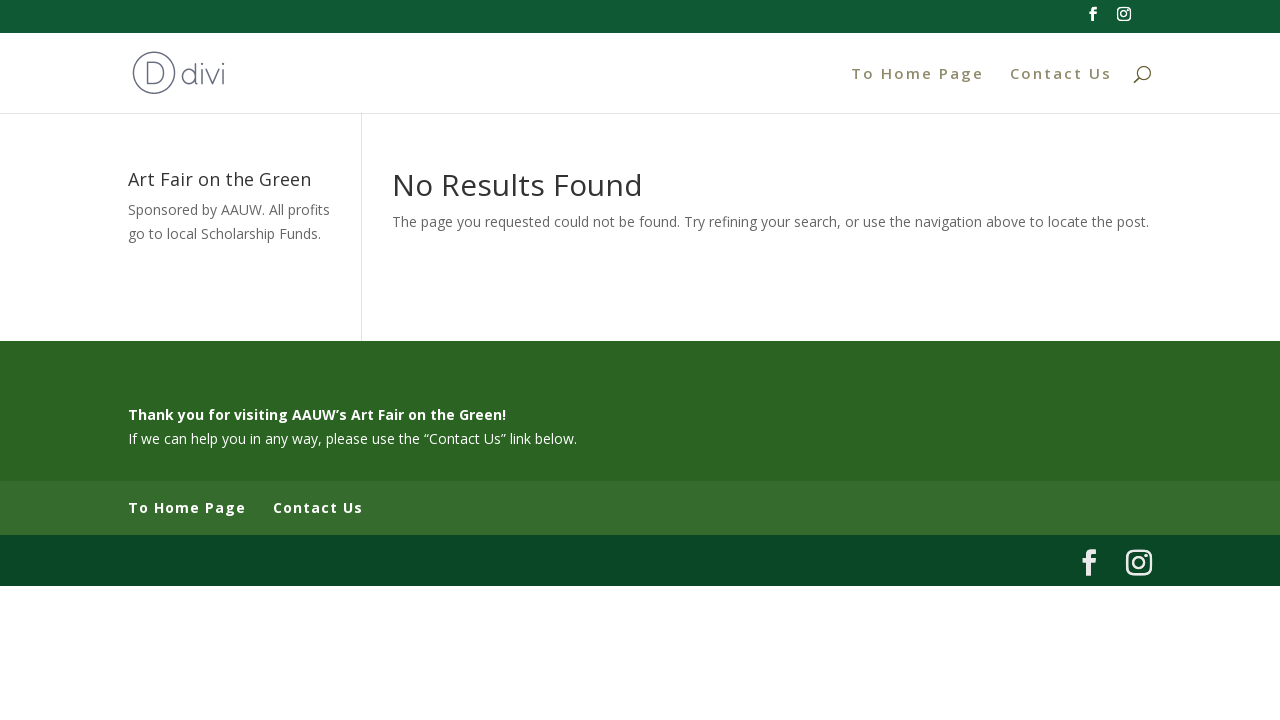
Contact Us (1061, 74)
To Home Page (917, 74)
